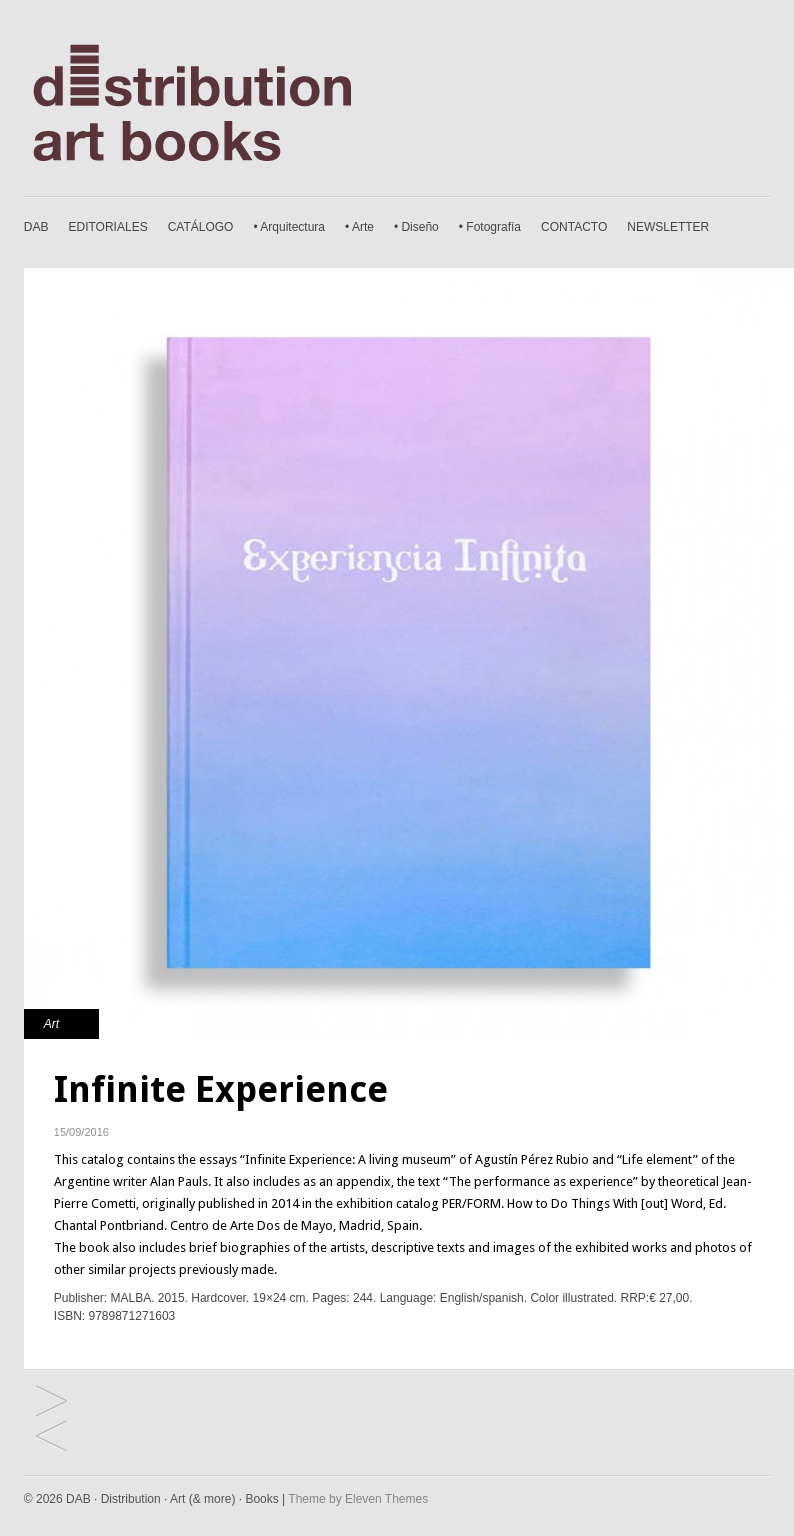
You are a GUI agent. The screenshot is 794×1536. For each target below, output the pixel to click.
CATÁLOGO (201, 227)
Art (51, 1024)
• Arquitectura (289, 227)
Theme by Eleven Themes (358, 1499)
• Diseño (416, 227)
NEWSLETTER (668, 227)
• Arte (359, 227)
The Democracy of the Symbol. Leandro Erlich (51, 1437)
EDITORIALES (108, 227)
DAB (36, 227)
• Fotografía (490, 227)
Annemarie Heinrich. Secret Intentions (51, 1402)
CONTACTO (574, 227)
